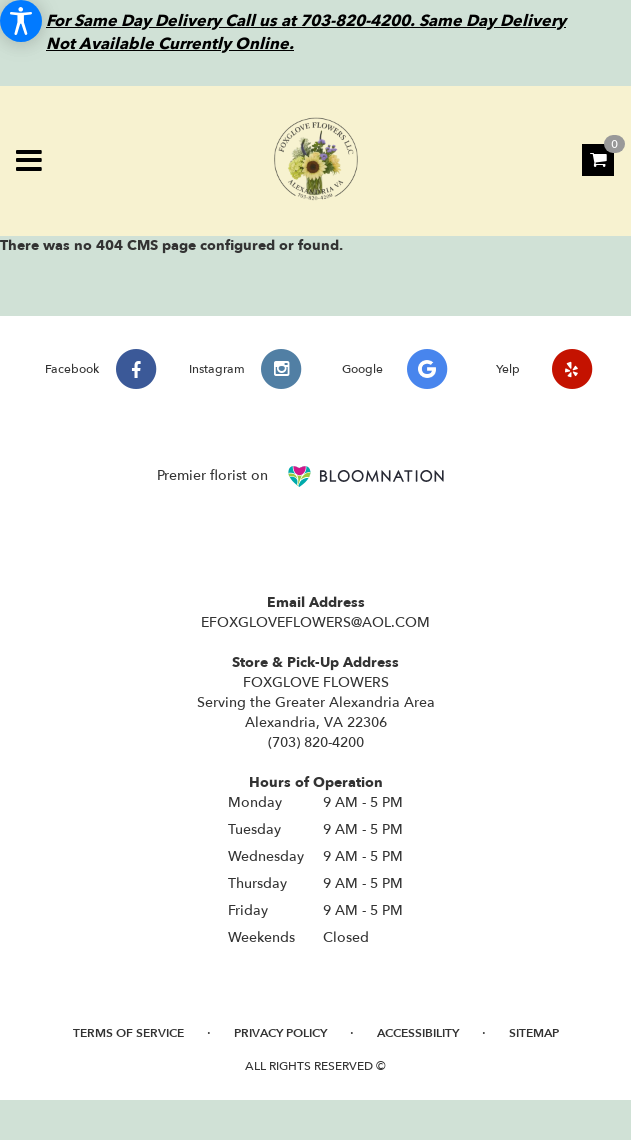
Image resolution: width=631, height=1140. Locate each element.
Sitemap (534, 1033)
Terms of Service (128, 1033)
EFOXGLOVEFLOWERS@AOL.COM (315, 622)
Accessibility (418, 1033)
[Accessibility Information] (21, 21)
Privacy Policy (280, 1033)
